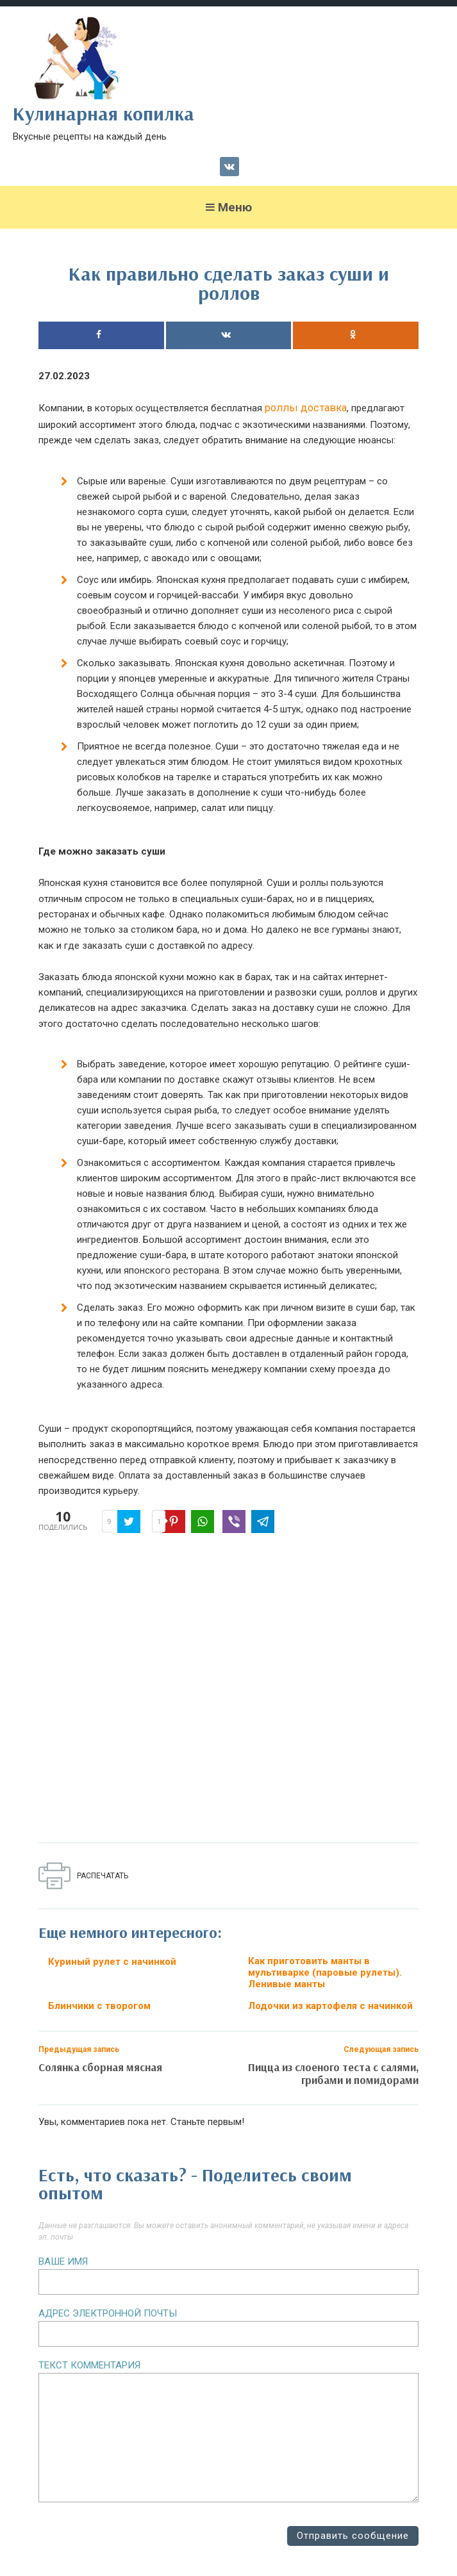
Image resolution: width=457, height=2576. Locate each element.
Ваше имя (63, 2261)
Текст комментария (89, 2365)
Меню (229, 207)
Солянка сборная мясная (100, 2067)
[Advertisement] (229, 1691)
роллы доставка (306, 408)
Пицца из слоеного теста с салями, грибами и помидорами (333, 2073)
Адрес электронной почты (107, 2313)
